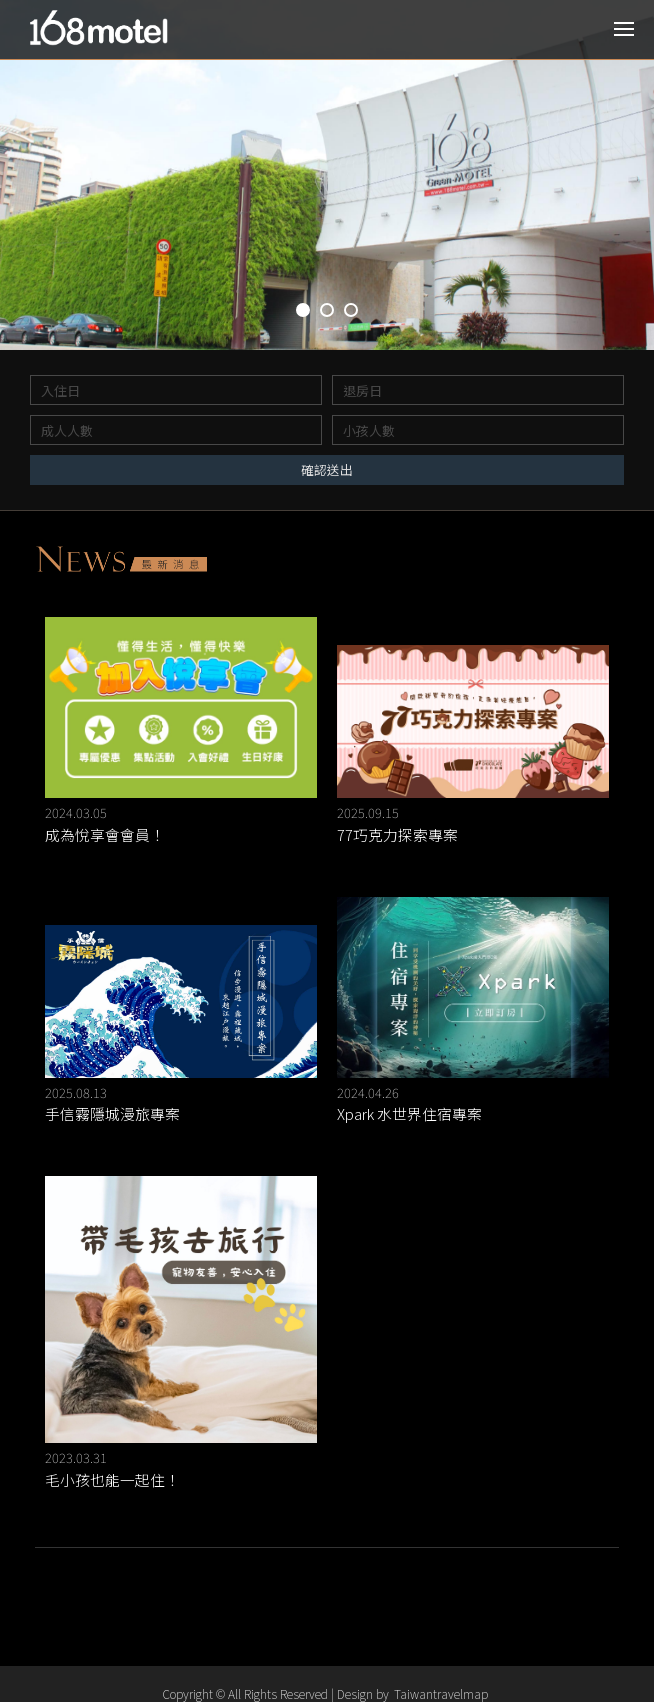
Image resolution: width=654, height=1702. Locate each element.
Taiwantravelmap (441, 1693)
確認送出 (327, 469)
